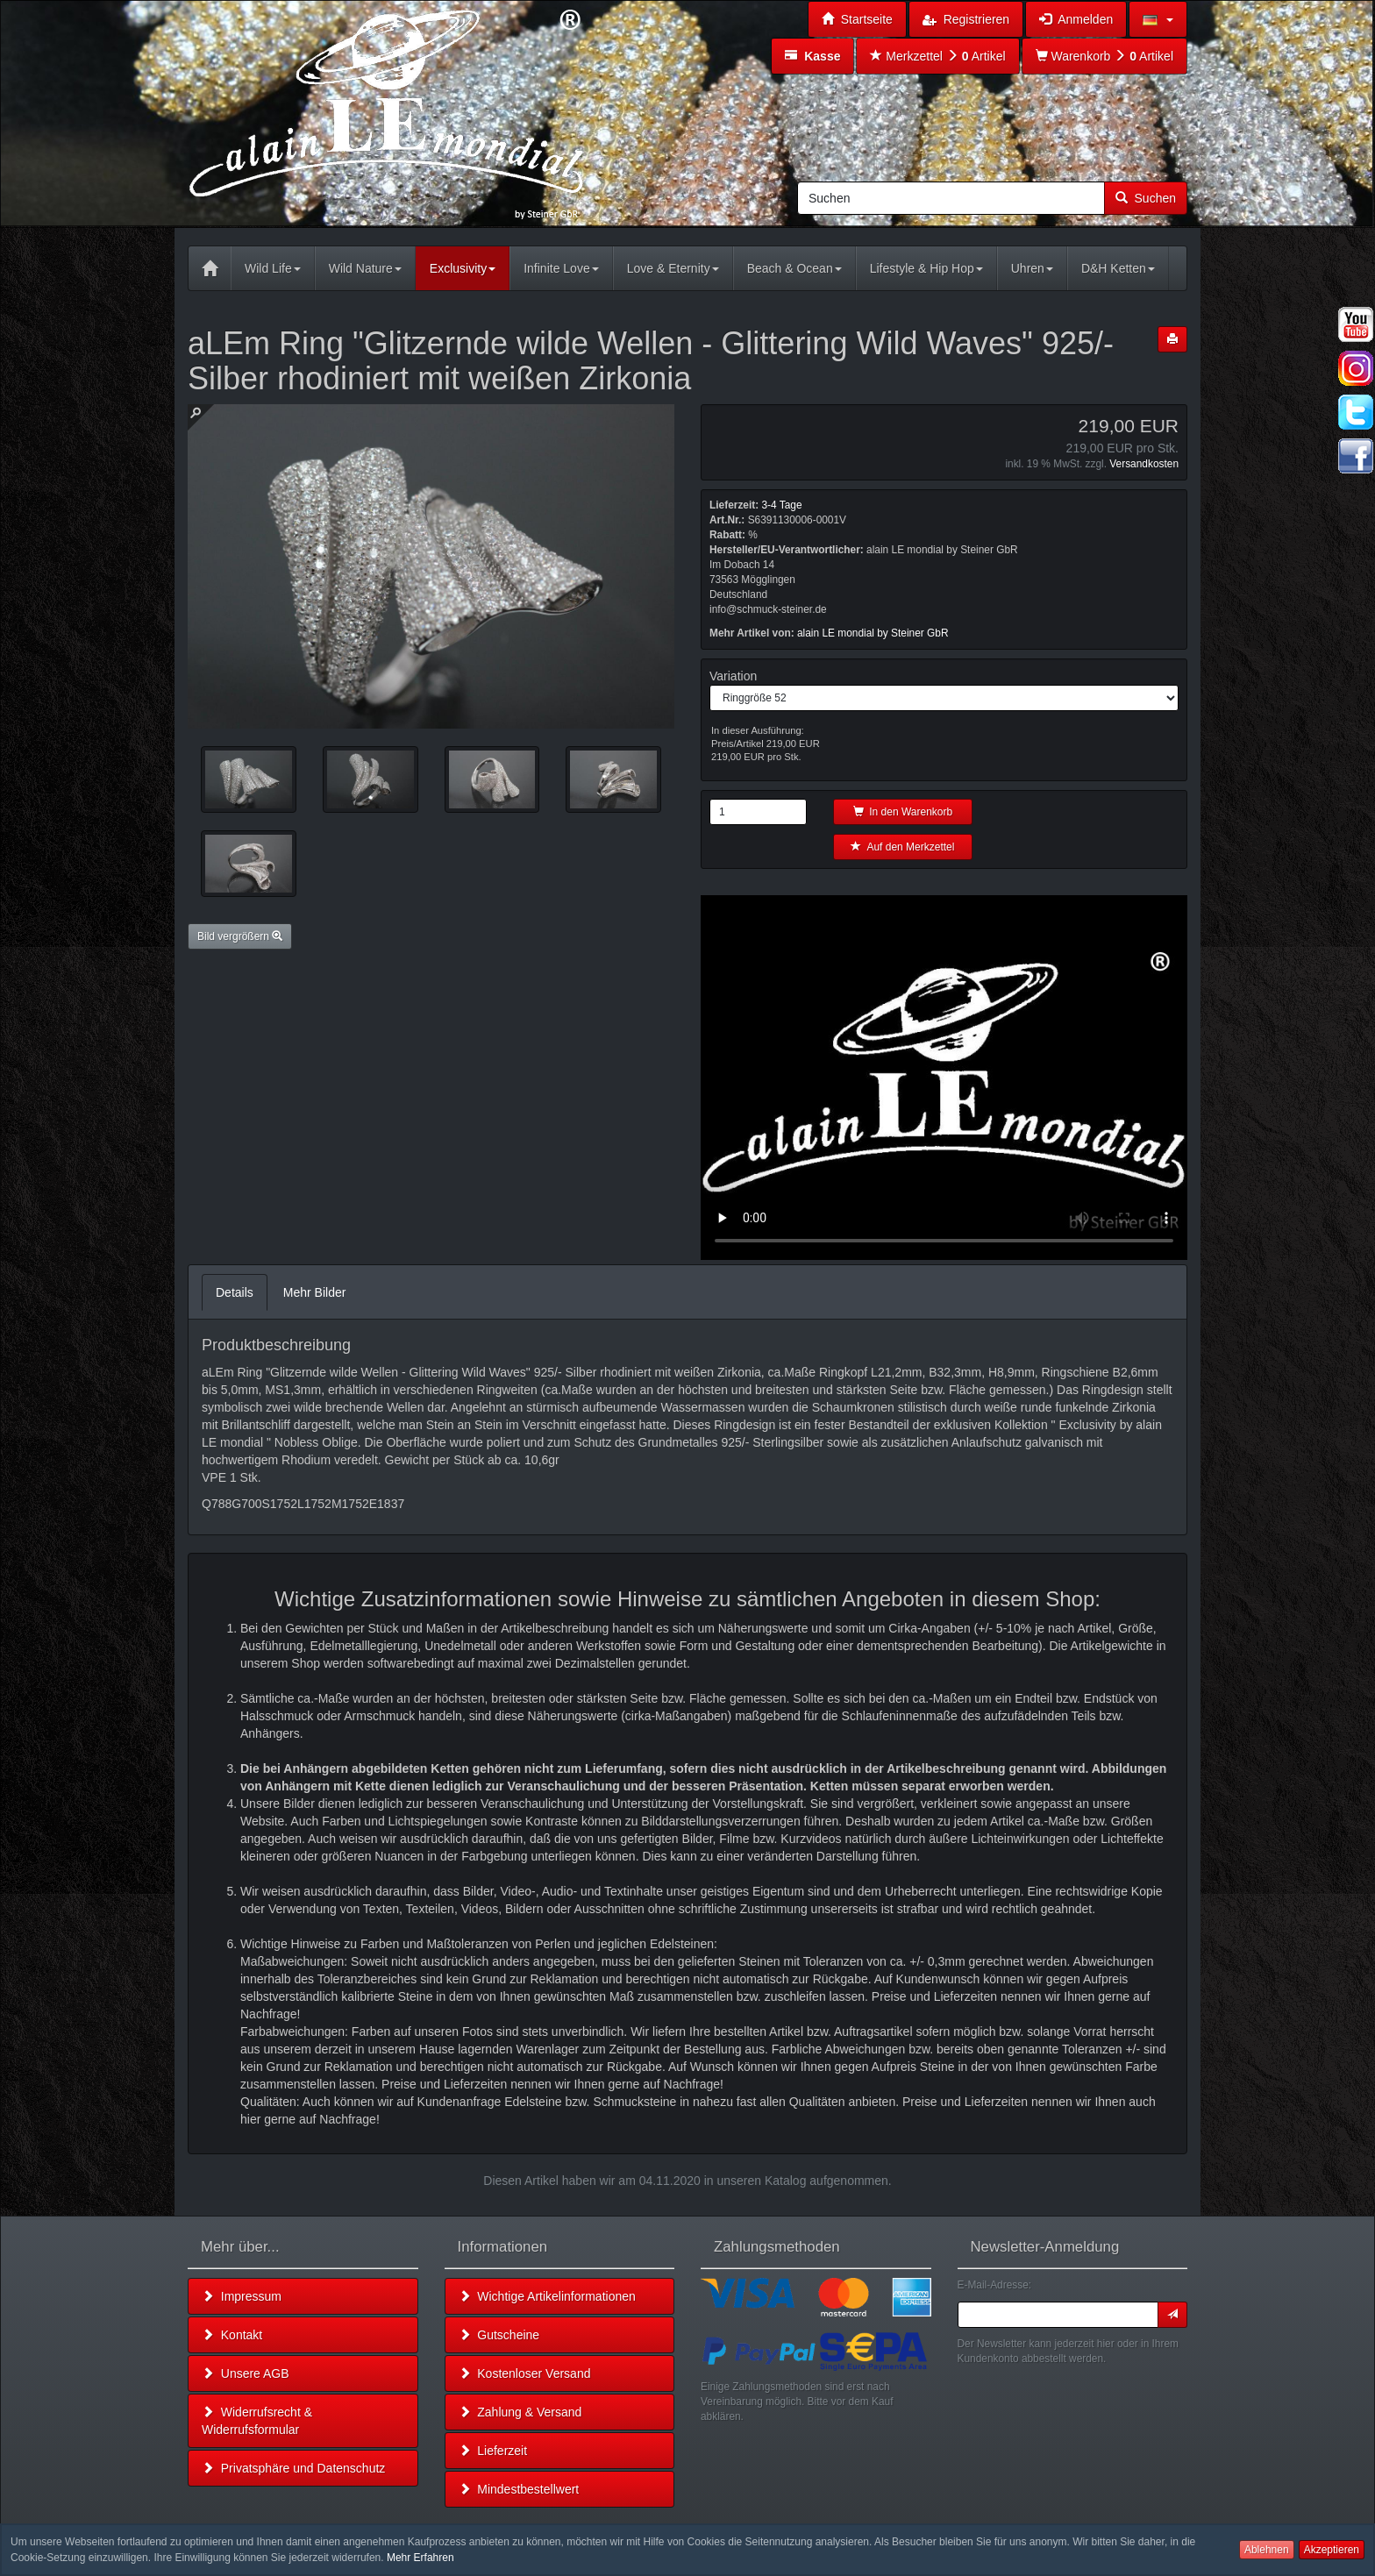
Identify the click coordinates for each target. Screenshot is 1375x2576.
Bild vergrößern (239, 936)
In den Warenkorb (903, 812)
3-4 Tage (781, 505)
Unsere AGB (245, 2373)
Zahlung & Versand (520, 2412)
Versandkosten (1144, 464)
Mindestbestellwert (519, 2489)
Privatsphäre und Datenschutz (293, 2468)
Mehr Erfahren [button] (420, 2557)
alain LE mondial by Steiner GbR (873, 633)
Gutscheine (499, 2335)
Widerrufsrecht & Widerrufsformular (257, 2421)
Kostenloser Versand (525, 2373)
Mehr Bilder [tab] (314, 1292)
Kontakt (232, 2335)
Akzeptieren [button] (1331, 2550)
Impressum (241, 2296)
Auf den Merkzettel (902, 847)
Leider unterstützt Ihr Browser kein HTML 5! (944, 1077)
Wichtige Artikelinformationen (547, 2296)
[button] (1158, 19)
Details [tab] (234, 1292)
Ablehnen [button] (1266, 2550)
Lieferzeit (493, 2451)
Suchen (1145, 198)
